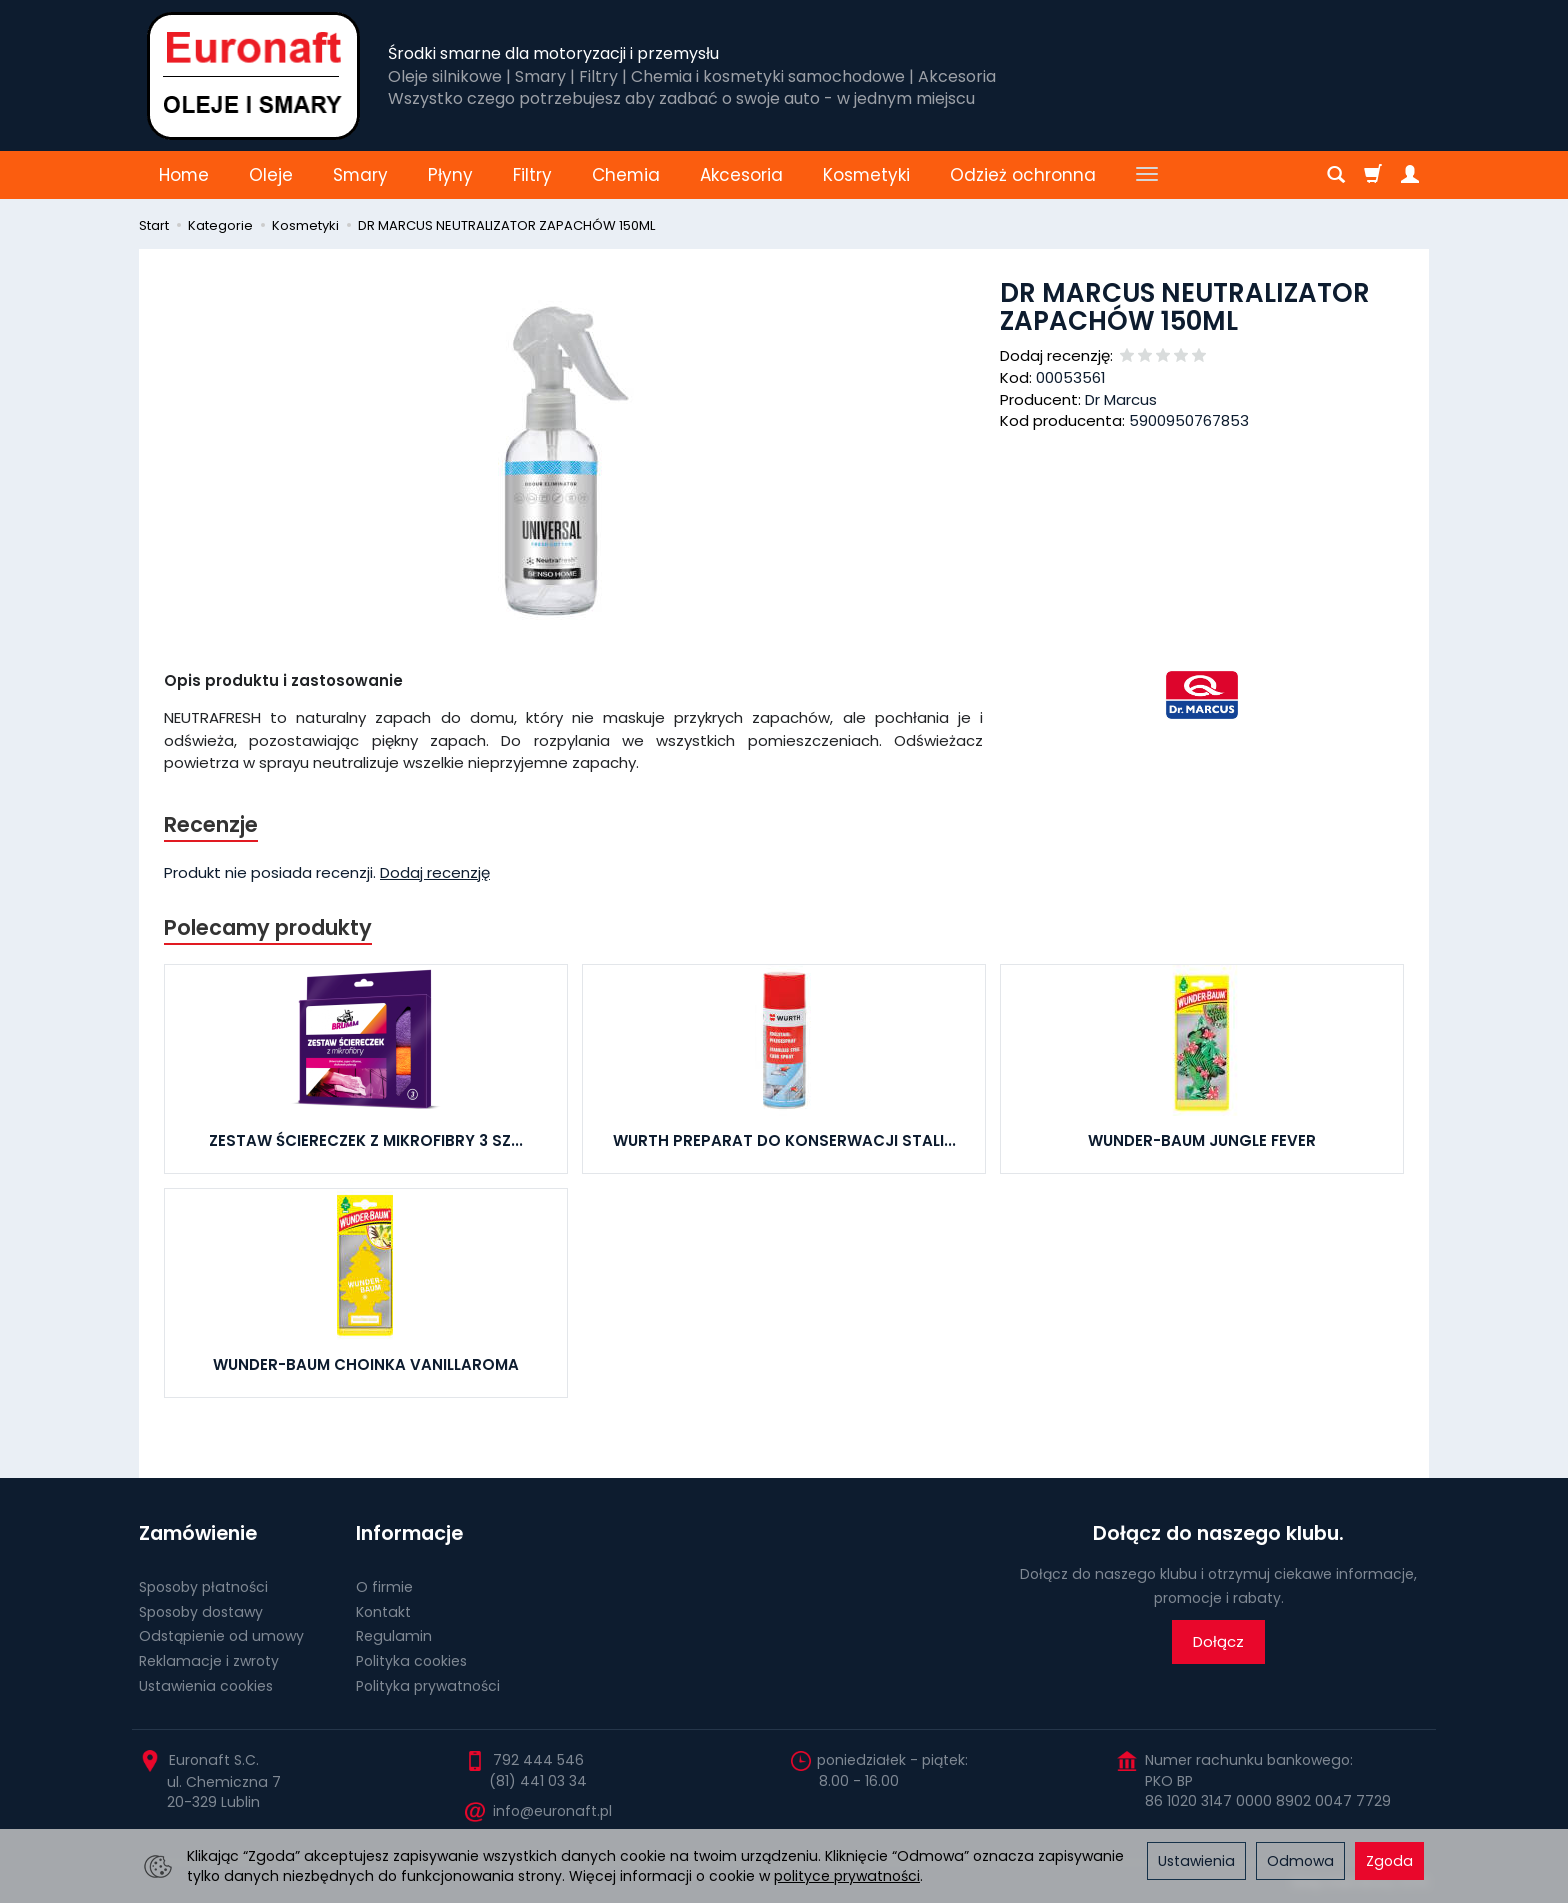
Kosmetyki (866, 175)
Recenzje (211, 824)
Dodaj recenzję (435, 872)
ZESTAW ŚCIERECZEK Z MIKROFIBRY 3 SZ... (366, 1140)
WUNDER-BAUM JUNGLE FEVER (1202, 1140)
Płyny (450, 175)
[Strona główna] (253, 75)
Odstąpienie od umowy (221, 1636)
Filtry (532, 175)
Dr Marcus (1121, 399)
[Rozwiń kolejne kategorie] (1147, 175)
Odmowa (1300, 1861)
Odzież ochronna (1023, 175)
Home (184, 175)
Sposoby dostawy (201, 1612)
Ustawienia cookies (206, 1686)
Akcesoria (741, 175)
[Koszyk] (1373, 175)
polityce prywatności (847, 1876)
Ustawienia (1196, 1861)
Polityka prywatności (428, 1686)
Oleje (271, 175)
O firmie (384, 1587)
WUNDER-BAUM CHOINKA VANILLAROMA (366, 1364)
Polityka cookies (411, 1661)
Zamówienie (198, 1533)
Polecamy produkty (268, 927)
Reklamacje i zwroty (209, 1661)
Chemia (626, 175)
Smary (360, 175)
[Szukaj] (1336, 175)
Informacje (409, 1533)
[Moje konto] (1410, 175)
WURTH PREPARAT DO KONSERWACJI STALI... (784, 1140)
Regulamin (394, 1636)
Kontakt (383, 1612)
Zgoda (1389, 1861)
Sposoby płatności (203, 1587)
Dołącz (1218, 1641)
